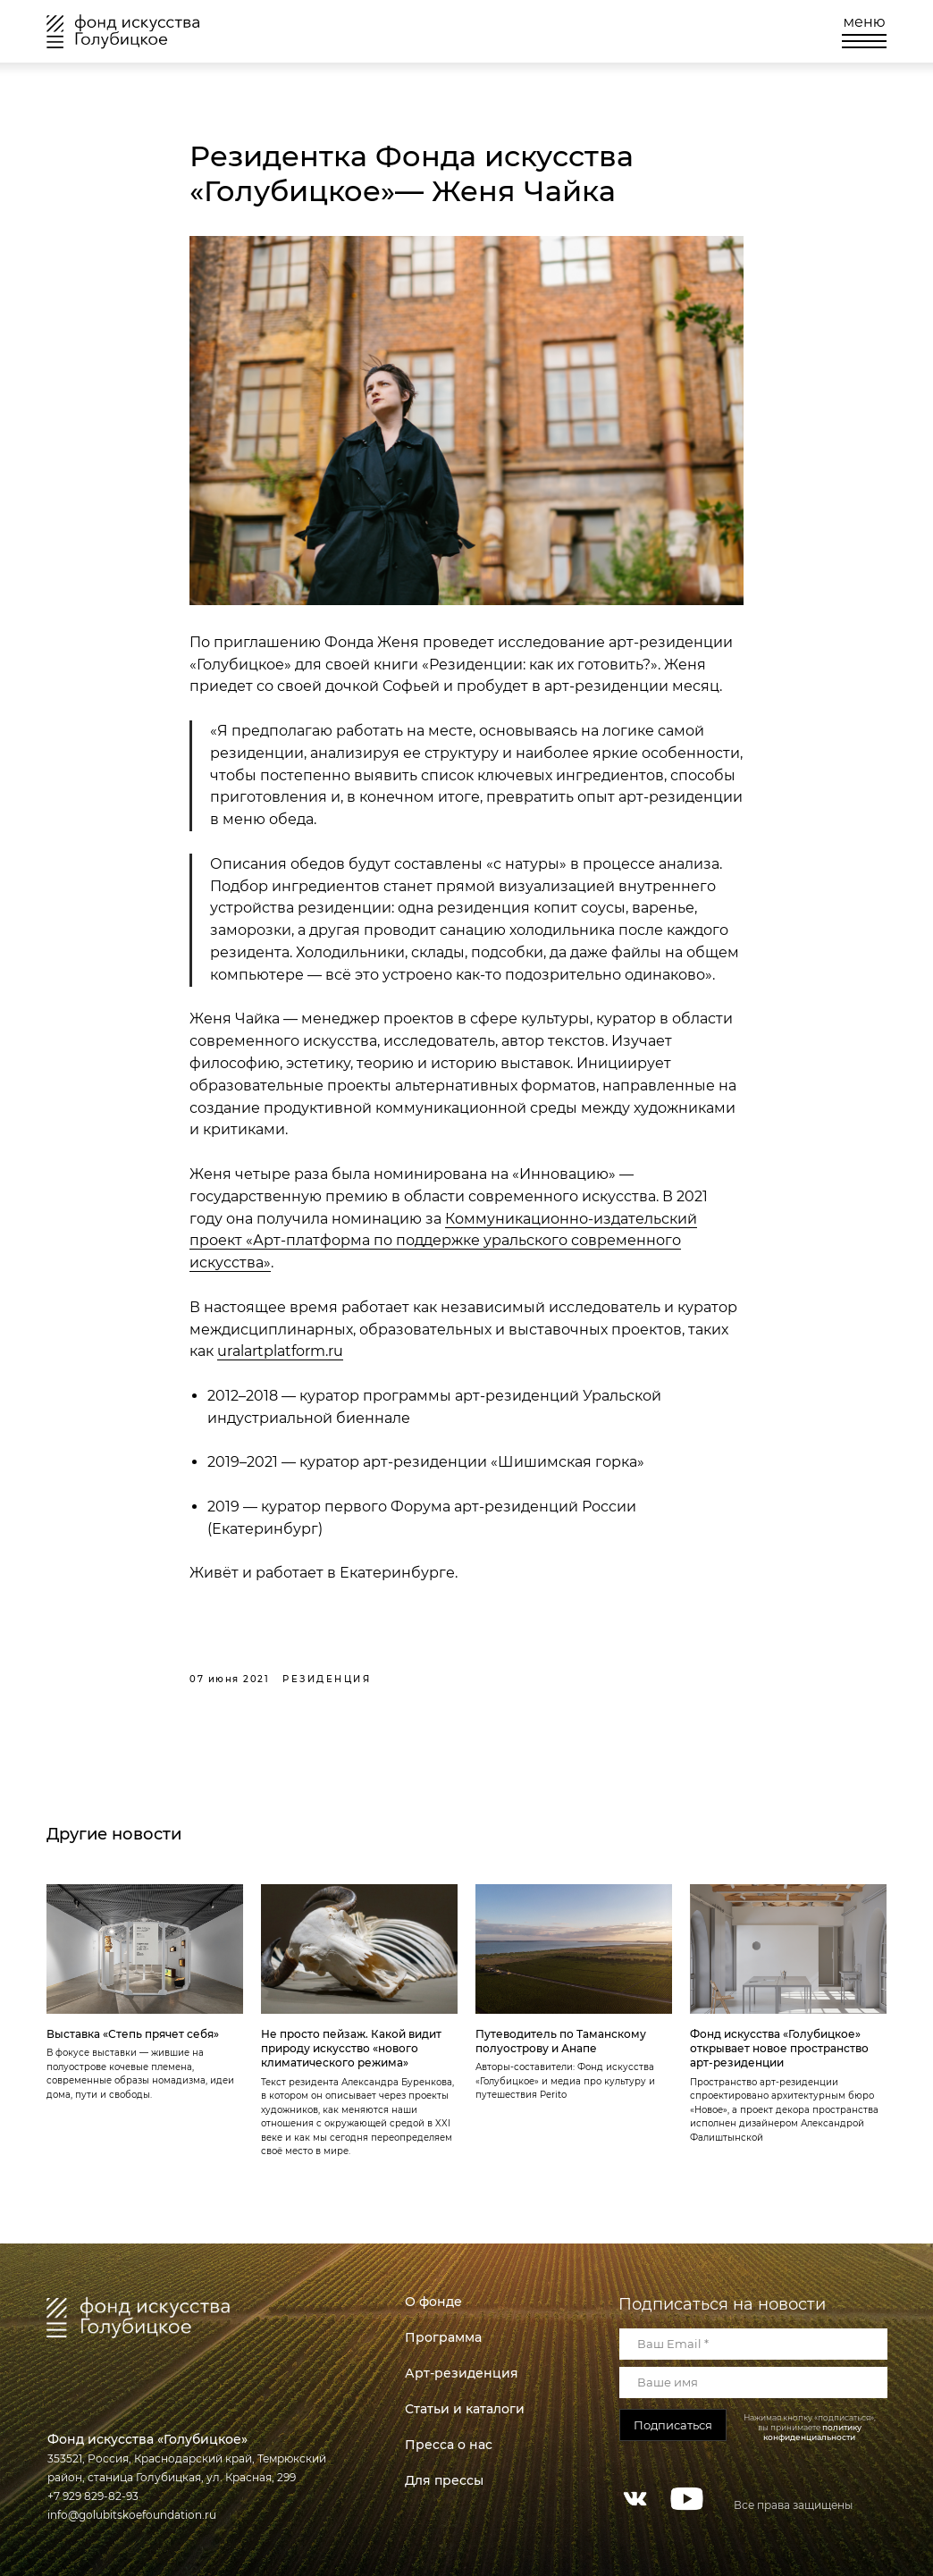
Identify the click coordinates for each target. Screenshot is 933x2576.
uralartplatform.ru (280, 1351)
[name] (753, 2382)
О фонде (433, 2302)
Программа (443, 2337)
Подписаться (673, 2425)
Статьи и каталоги (465, 2409)
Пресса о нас (448, 2445)
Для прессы (444, 2480)
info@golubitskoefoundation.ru (131, 2514)
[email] (753, 2344)
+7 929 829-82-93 (93, 2496)
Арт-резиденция (461, 2373)
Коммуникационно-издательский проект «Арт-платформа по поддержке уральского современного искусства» (443, 1241)
